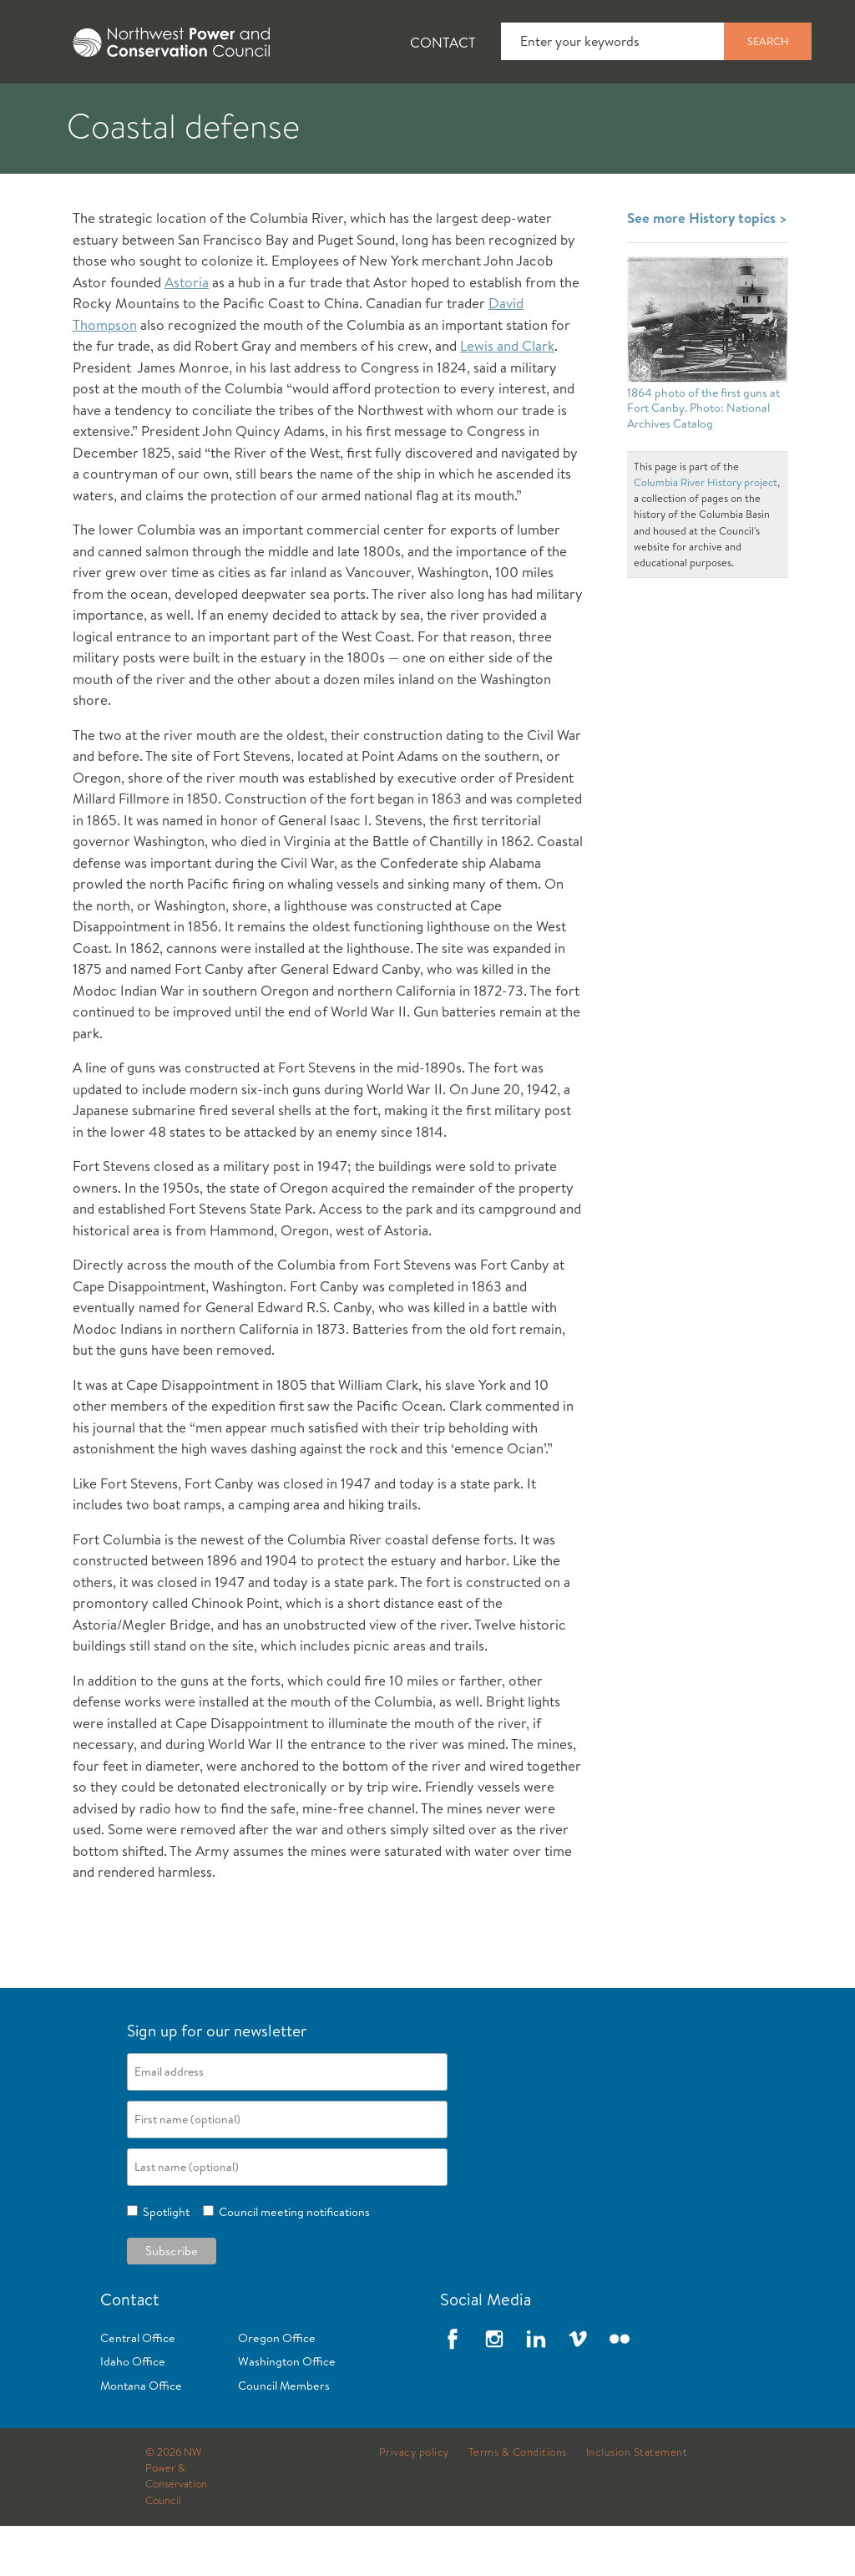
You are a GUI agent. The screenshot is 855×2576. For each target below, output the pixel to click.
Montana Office (141, 2435)
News (161, 109)
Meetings (613, 109)
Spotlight (164, 2262)
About (63, 109)
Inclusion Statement (637, 2502)
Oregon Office (277, 2388)
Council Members (284, 2435)
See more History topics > (707, 267)
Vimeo (577, 2388)
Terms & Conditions (517, 2502)
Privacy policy (414, 2502)
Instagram (494, 2388)
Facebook (452, 2388)
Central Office (137, 2388)
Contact (443, 42)
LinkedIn (536, 2388)
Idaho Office (132, 2411)
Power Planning (468, 109)
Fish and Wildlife (296, 109)
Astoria (186, 332)
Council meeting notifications (292, 2262)
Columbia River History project (705, 532)
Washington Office (287, 2411)
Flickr (619, 2388)
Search (768, 40)
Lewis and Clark (507, 395)
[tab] (50, 109)
